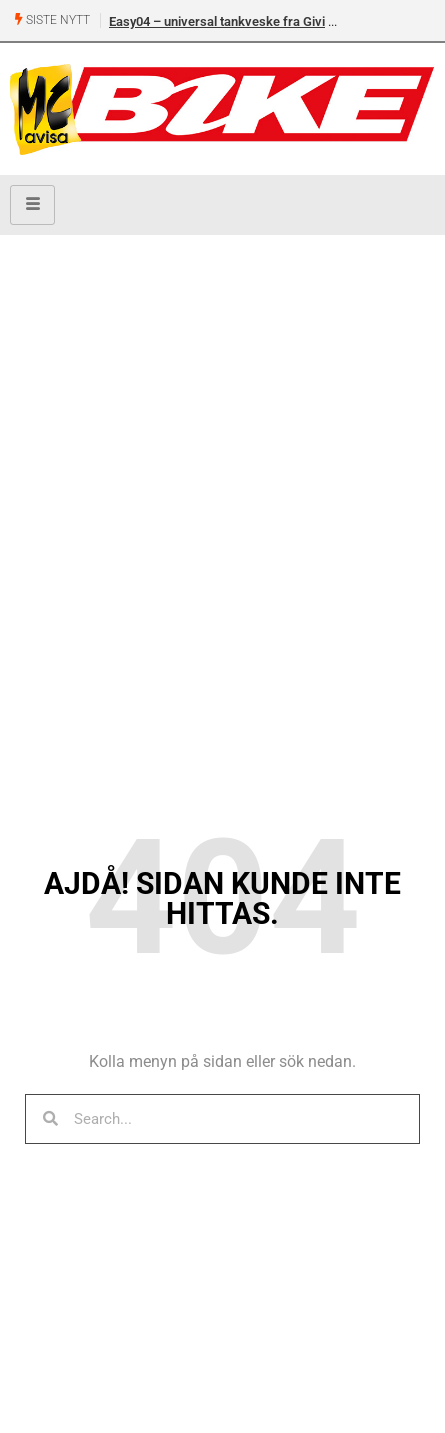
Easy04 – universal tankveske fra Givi (217, 21)
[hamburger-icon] (32, 205)
